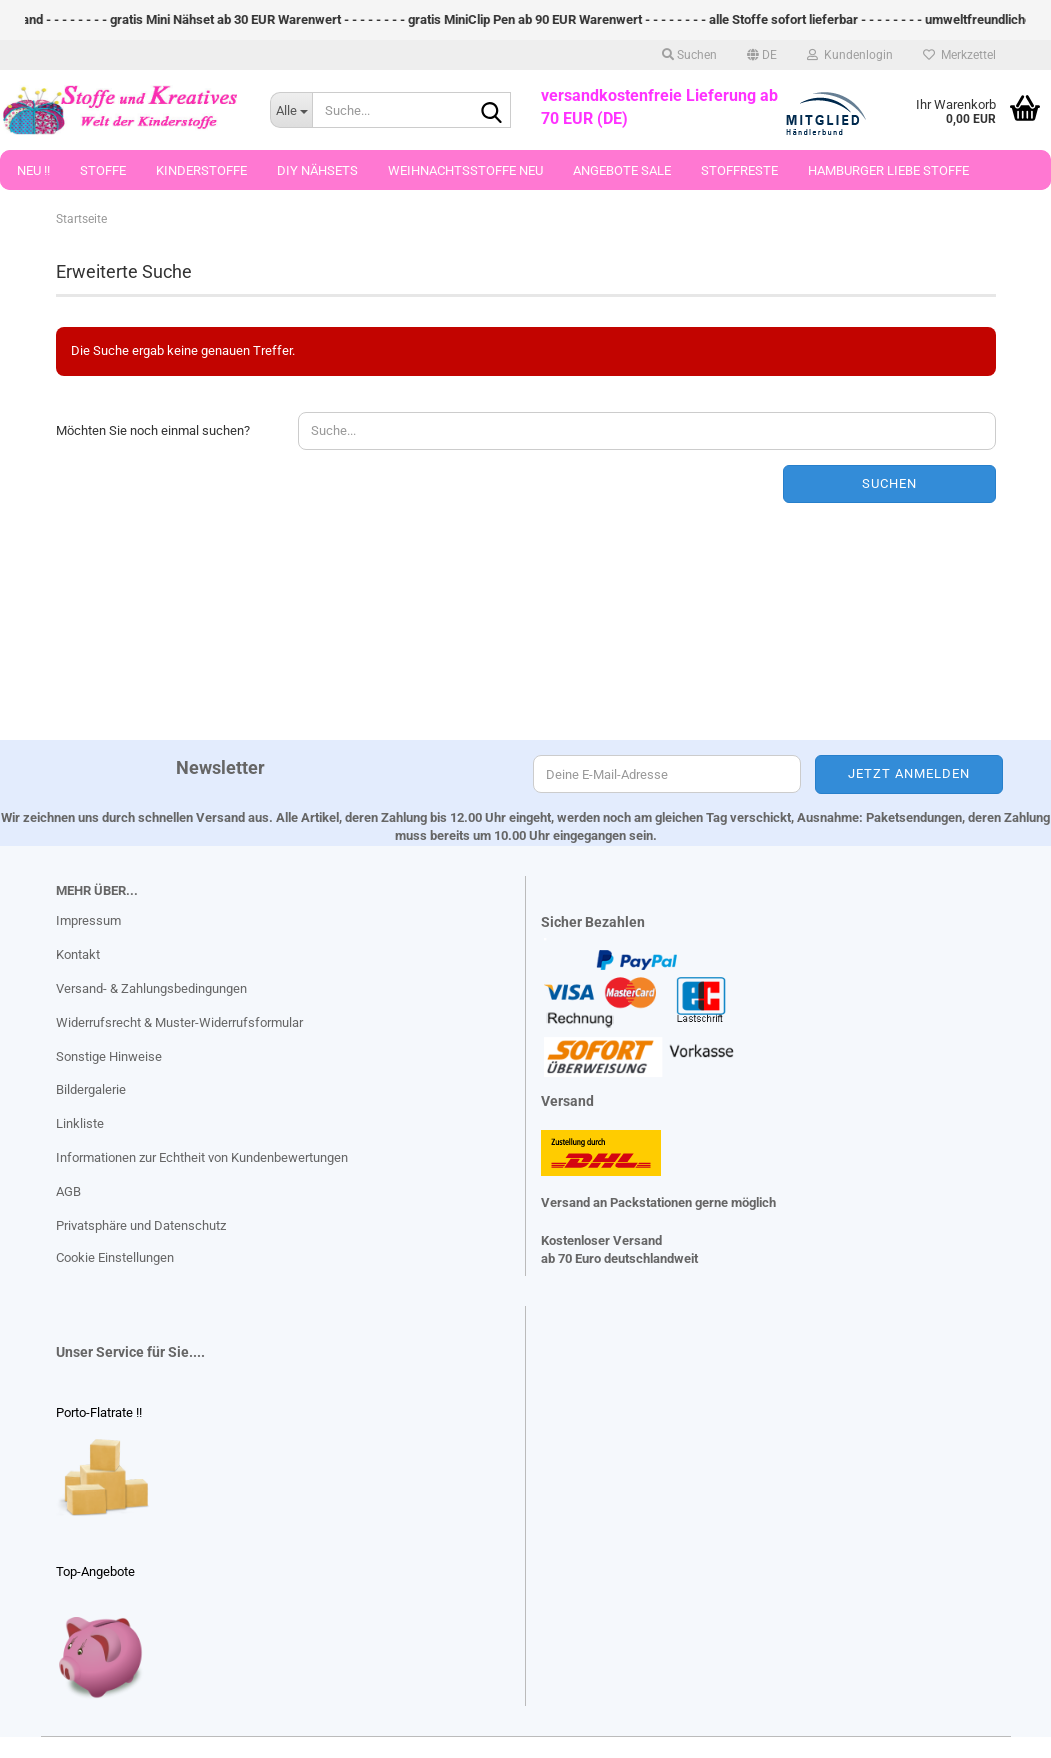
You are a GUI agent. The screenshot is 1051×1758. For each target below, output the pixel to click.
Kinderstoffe (201, 170)
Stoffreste (739, 170)
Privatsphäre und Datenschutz (141, 1225)
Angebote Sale (622, 170)
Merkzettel (959, 55)
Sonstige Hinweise (109, 1056)
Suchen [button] (689, 55)
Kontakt (78, 954)
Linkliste (80, 1123)
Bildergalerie (91, 1089)
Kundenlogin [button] (850, 55)
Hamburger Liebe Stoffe (888, 170)
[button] (762, 55)
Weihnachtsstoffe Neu (465, 170)
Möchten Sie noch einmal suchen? (153, 430)
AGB (68, 1191)
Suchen (889, 483)
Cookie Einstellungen (115, 1257)
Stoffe (103, 170)
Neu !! (33, 170)
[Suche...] (291, 110)
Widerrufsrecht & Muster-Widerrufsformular (179, 1022)
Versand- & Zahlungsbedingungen (151, 988)
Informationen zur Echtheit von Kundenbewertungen (202, 1157)
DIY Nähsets (317, 170)
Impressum (88, 920)
